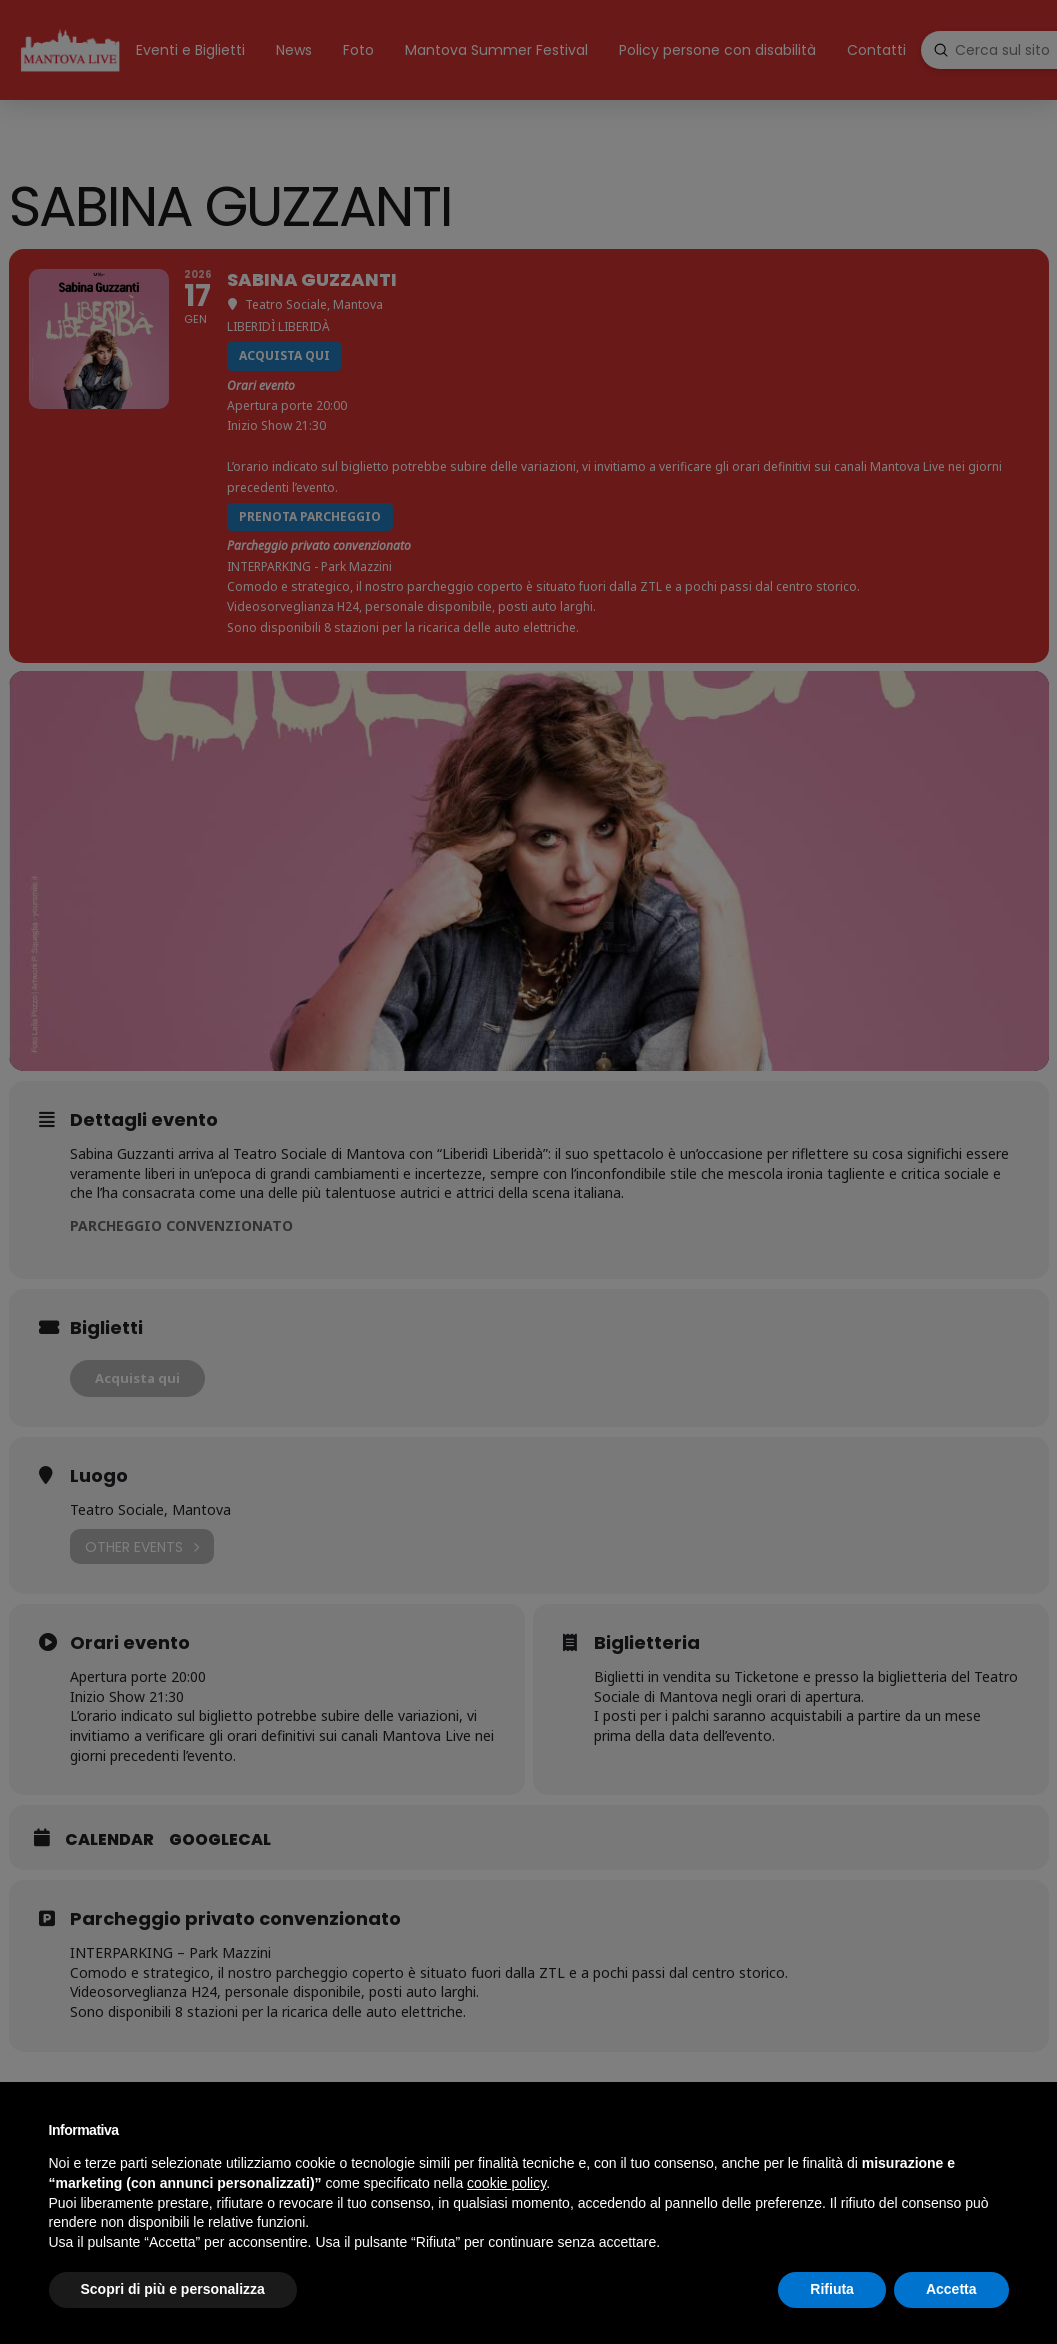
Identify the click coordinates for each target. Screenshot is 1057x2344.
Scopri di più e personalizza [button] (173, 2289)
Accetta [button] (951, 2289)
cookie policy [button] (506, 2183)
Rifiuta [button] (832, 2289)
